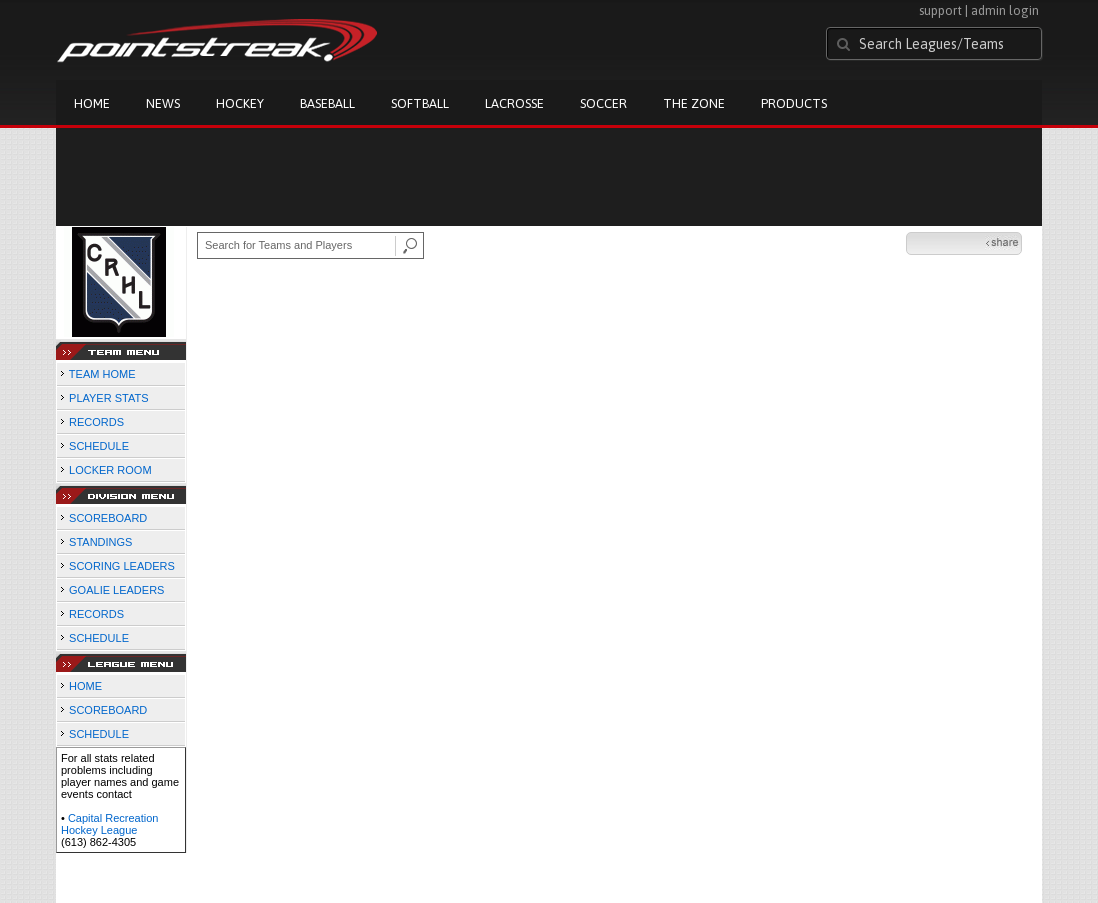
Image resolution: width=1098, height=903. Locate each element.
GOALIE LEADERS (116, 590)
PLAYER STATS (108, 398)
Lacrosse (514, 103)
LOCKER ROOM (110, 470)
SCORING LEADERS (122, 566)
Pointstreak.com (217, 42)
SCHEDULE (99, 446)
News (163, 103)
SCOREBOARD (108, 518)
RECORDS (96, 422)
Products (794, 103)
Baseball (327, 103)
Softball (420, 103)
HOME (85, 686)
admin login (1005, 10)
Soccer (603, 103)
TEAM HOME (102, 374)
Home (92, 103)
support (940, 10)
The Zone (694, 103)
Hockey (240, 103)
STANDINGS (100, 542)
